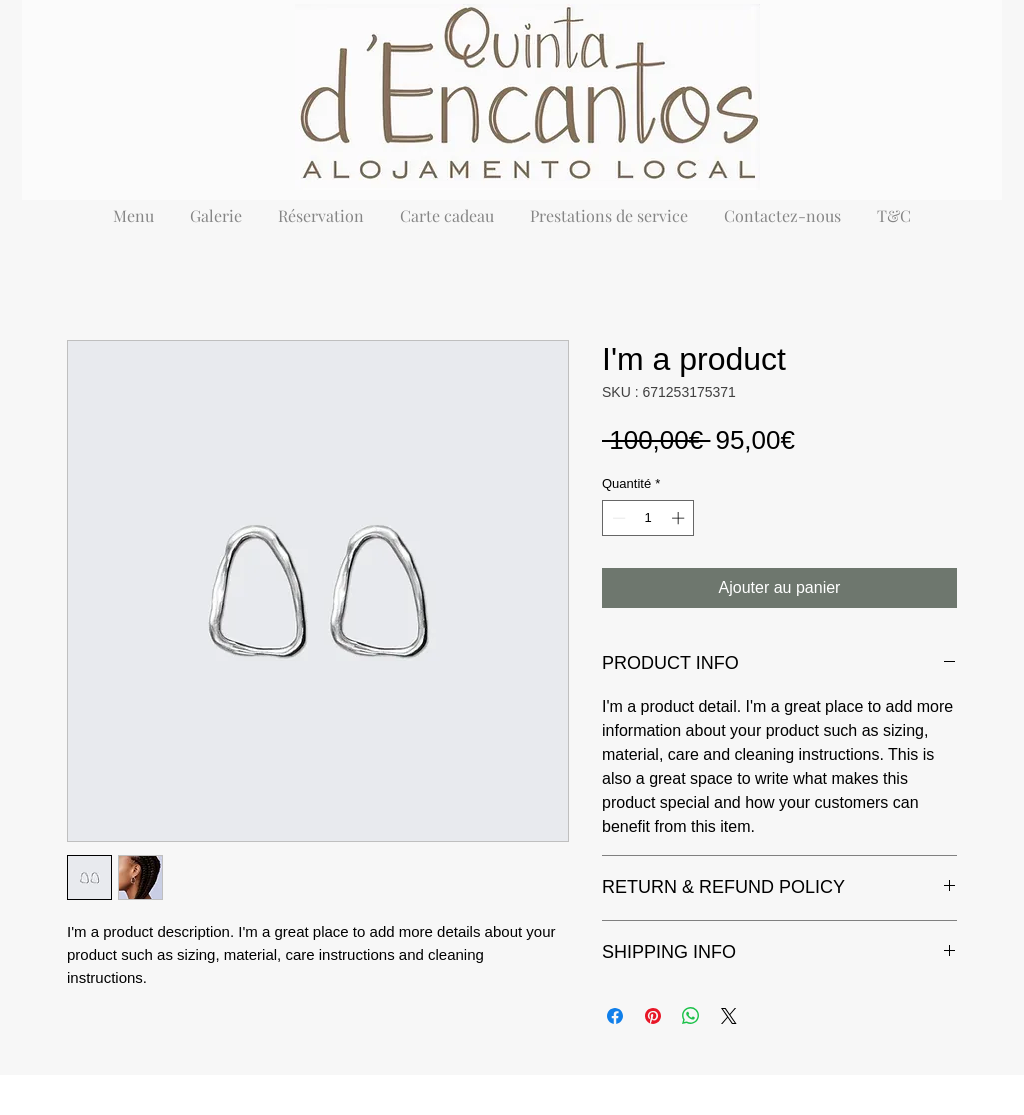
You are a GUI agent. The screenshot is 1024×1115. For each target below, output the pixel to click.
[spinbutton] (648, 518)
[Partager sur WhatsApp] (691, 1016)
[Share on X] (729, 1016)
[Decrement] (617, 518)
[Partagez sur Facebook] (615, 1016)
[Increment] (680, 518)
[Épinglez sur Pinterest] (653, 1016)
